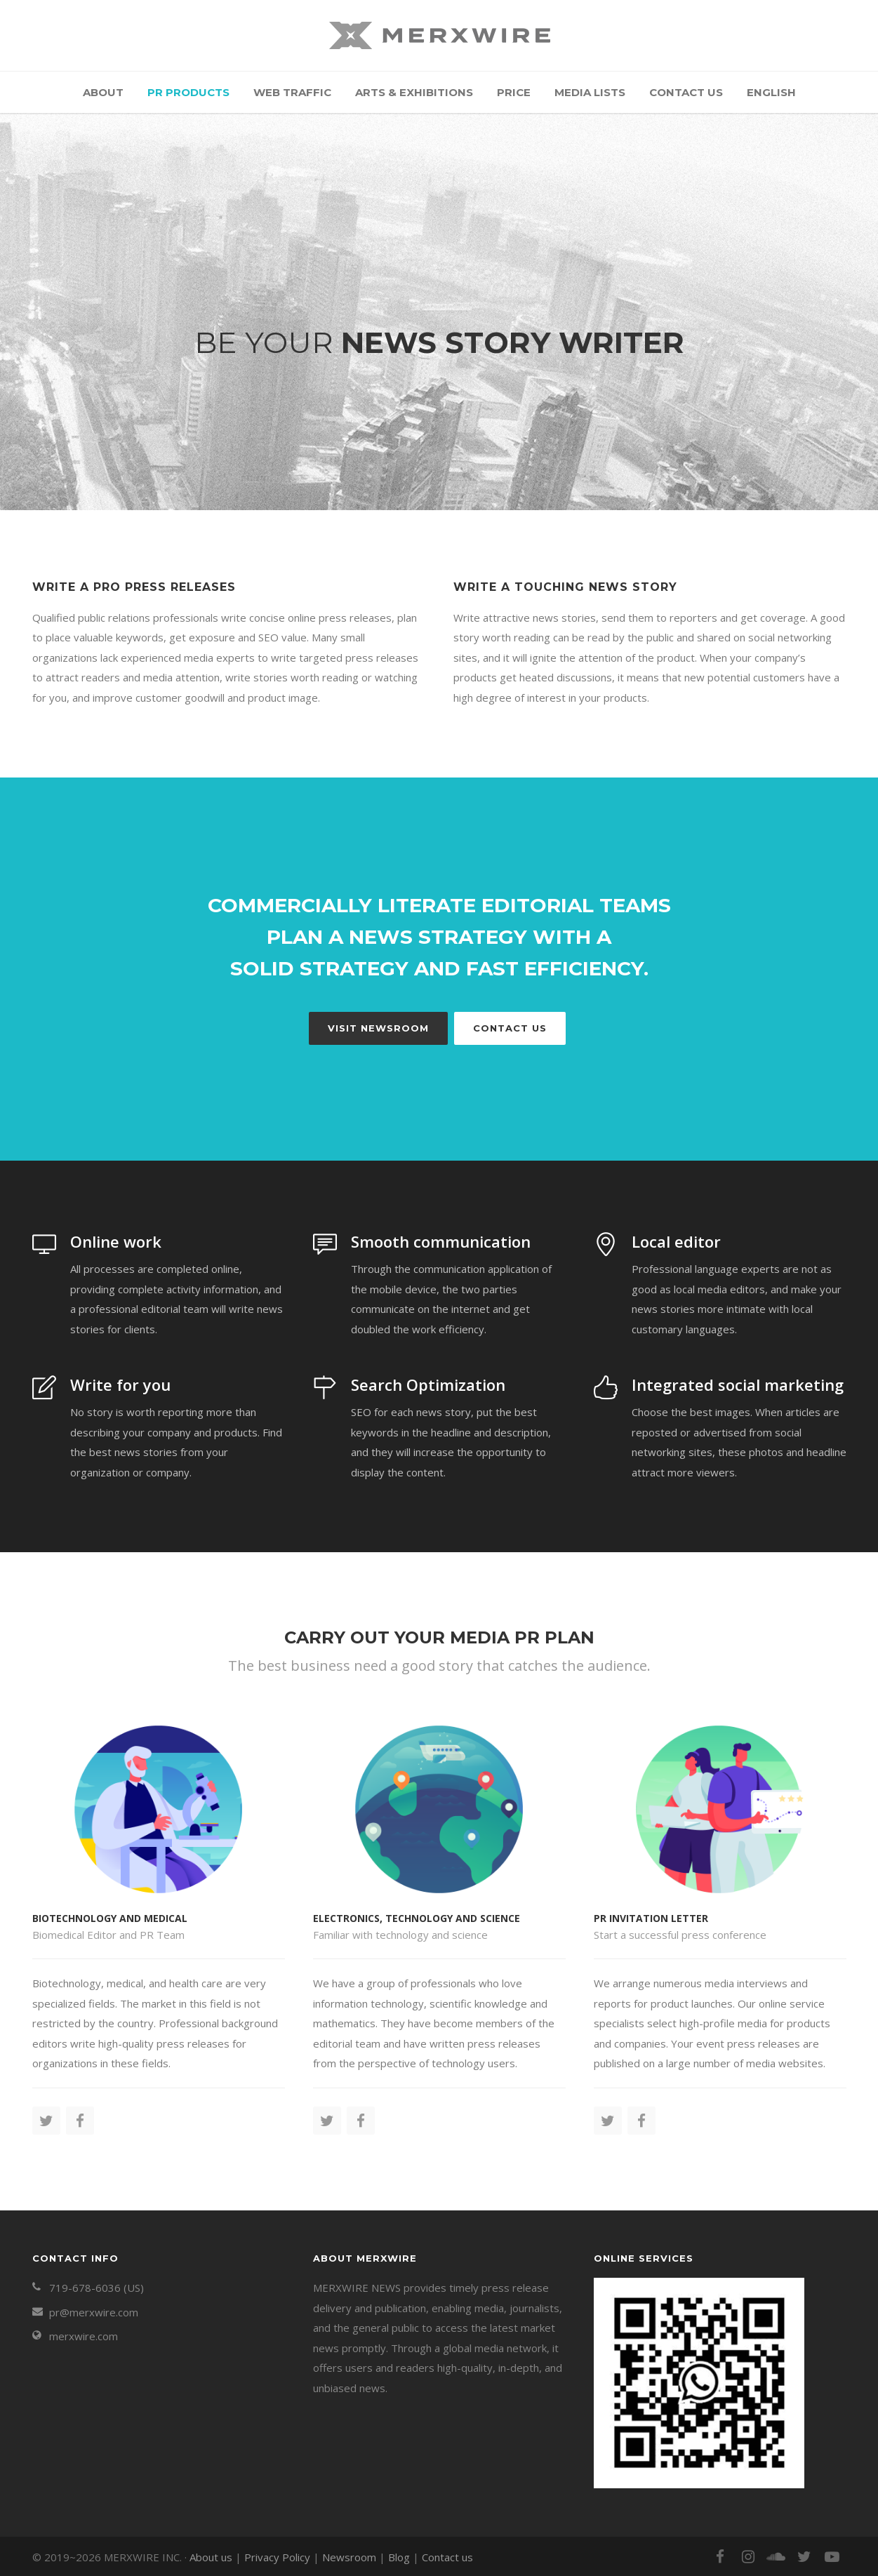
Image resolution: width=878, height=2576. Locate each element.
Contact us (686, 92)
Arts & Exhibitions (414, 92)
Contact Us (510, 1028)
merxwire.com (83, 2336)
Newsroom (349, 2557)
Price (514, 92)
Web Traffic (292, 92)
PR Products (188, 92)
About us (210, 2557)
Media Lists (589, 92)
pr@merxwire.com (93, 2312)
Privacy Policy (277, 2557)
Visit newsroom (378, 1028)
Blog (399, 2557)
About (103, 92)
